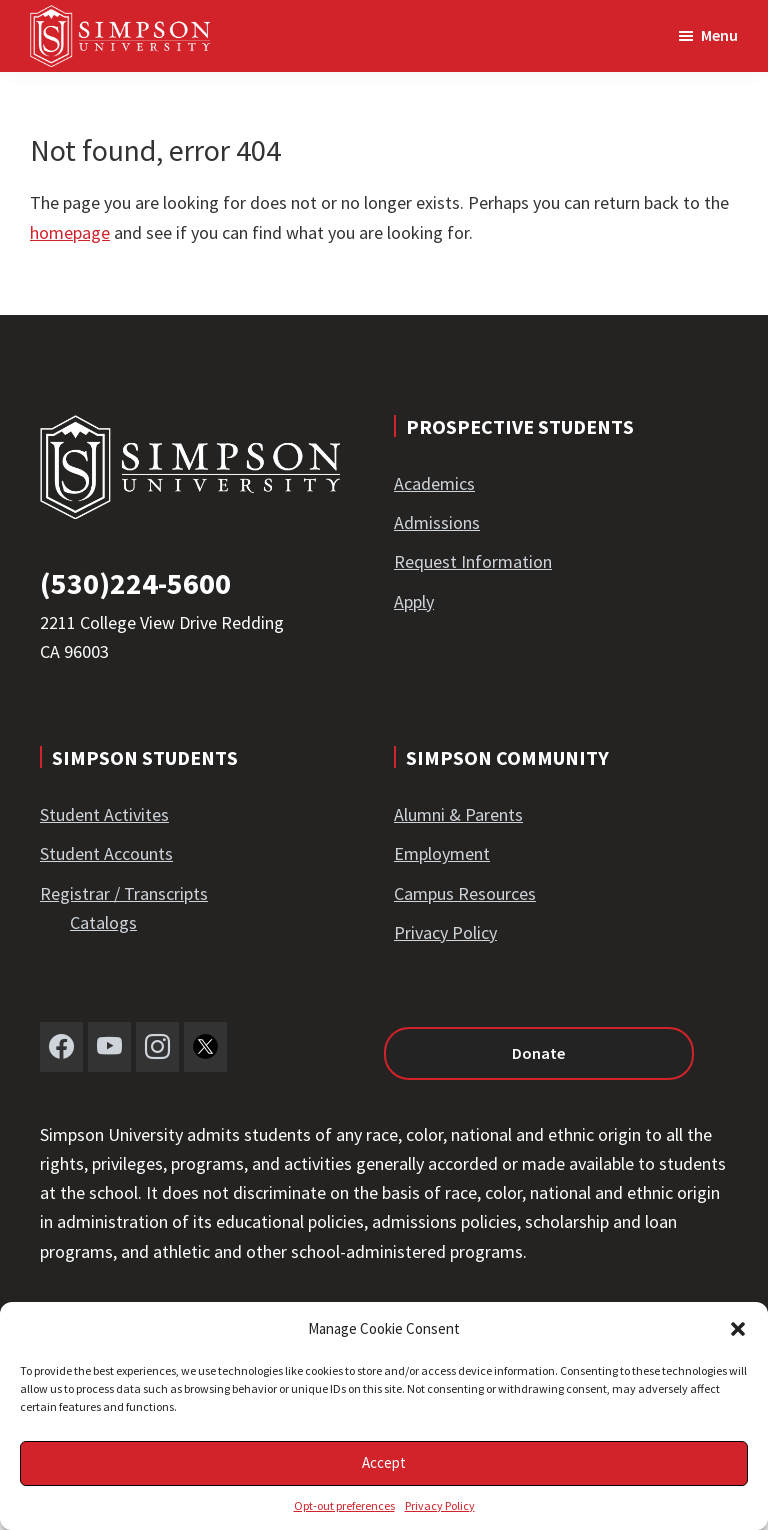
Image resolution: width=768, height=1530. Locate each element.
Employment (442, 853)
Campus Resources (465, 893)
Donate (538, 1053)
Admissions (437, 522)
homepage (70, 232)
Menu (719, 35)
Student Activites (104, 814)
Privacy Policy (440, 1505)
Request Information (473, 561)
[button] (738, 1329)
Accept (384, 1462)
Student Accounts (106, 853)
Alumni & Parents (458, 814)
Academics (434, 483)
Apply (414, 601)
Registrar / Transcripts (124, 893)
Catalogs (103, 922)
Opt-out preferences (344, 1505)
